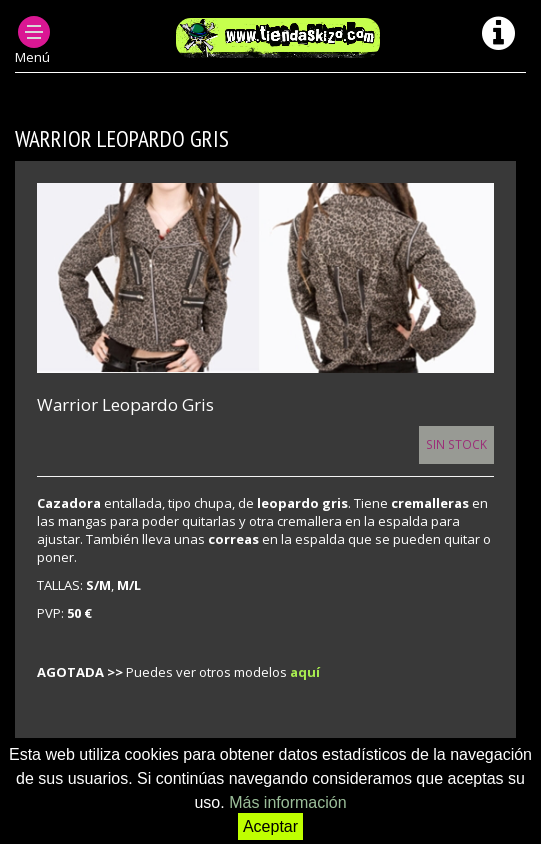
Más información (287, 802)
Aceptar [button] (270, 826)
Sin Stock (456, 444)
